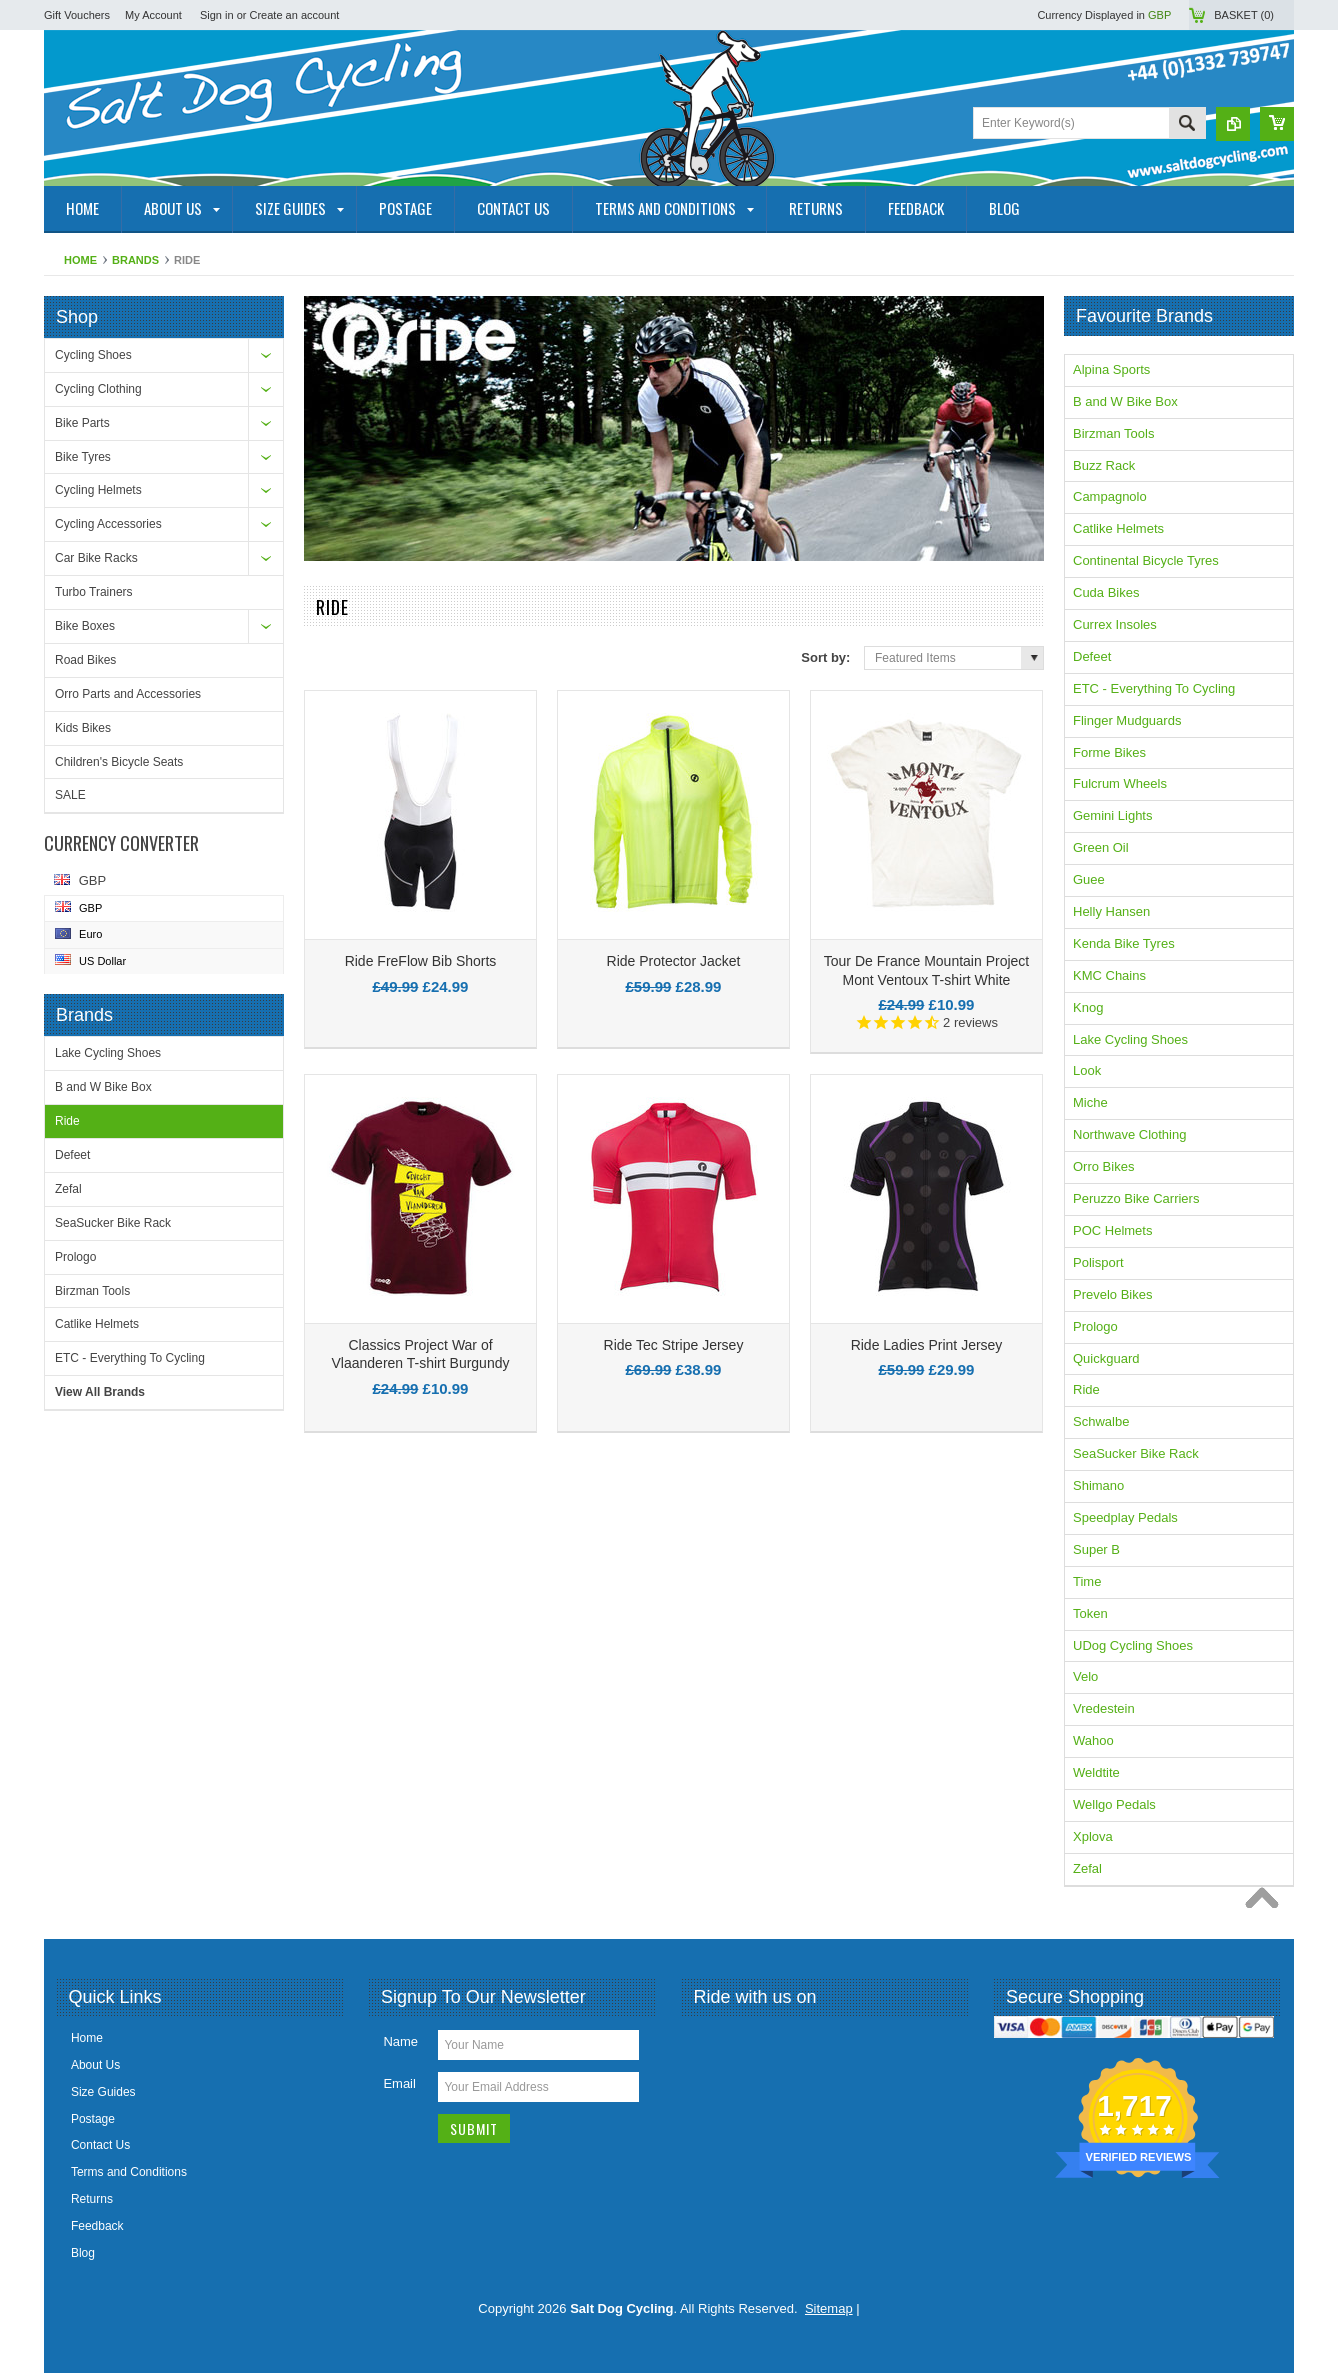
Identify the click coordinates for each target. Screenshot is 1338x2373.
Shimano (1098, 1485)
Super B (1096, 1549)
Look (1087, 1070)
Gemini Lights (1112, 815)
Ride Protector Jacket (674, 961)
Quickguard (1106, 1358)
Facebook (710, 2044)
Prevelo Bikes (1112, 1294)
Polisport (1098, 1262)
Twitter (746, 2044)
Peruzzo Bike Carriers (1136, 1198)
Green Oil (1101, 847)
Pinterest (818, 2044)
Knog (1088, 1007)
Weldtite (1096, 1772)
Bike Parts (82, 423)
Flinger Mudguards (1127, 720)
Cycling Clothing (98, 389)
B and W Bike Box (103, 1087)
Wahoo (1093, 1740)
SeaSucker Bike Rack (113, 1223)
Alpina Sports (1111, 369)
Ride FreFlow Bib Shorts (421, 961)
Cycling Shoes (93, 355)
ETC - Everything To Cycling (130, 1358)
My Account (153, 15)
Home (80, 260)
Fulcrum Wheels (1120, 783)
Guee (1089, 879)
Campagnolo (1110, 496)
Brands (135, 260)
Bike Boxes (85, 626)
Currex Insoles (1115, 624)
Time (1087, 1581)
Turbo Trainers (94, 592)
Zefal (68, 1189)
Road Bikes (85, 660)
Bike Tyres (83, 457)
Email (399, 2083)
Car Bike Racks (96, 558)
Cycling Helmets (98, 490)
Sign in (217, 15)
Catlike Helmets (97, 1324)
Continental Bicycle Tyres (1146, 560)
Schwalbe (1101, 1421)
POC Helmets (1112, 1230)
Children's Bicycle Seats (119, 762)
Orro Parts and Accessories (128, 694)
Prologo (75, 1257)
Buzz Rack (1104, 465)
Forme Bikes (1109, 752)
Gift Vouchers (77, 15)
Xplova (1093, 1836)
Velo (1085, 1676)
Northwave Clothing (1129, 1134)
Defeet (72, 1155)
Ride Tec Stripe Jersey (674, 1345)
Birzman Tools (92, 1291)
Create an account (295, 15)
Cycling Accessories (108, 524)
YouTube (782, 2044)
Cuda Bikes (1106, 592)
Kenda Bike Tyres (1124, 943)
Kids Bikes (83, 728)
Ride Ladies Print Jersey (927, 1345)
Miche (1090, 1102)
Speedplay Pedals (1125, 1517)
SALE (70, 795)
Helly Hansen (1111, 911)
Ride (67, 1121)
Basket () (1244, 15)
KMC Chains (1109, 975)
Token (1090, 1613)
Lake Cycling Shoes (108, 1053)
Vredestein (1104, 1708)
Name (400, 2041)
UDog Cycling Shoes (1133, 1645)
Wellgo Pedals (1114, 1804)
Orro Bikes (1103, 1166)
